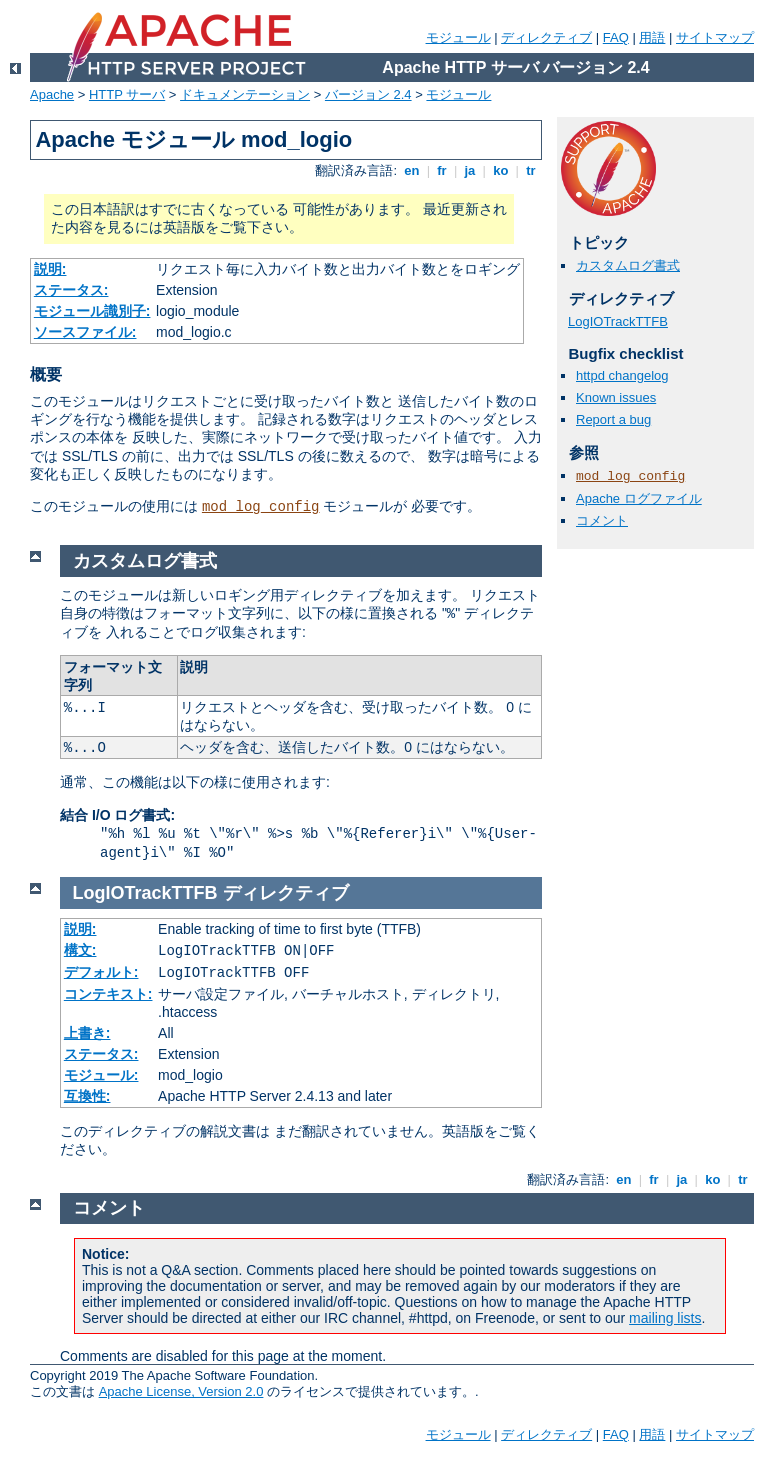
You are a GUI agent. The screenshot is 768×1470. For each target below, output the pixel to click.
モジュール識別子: (92, 311)
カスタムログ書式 (628, 265)
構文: (80, 950)
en (412, 170)
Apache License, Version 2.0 (181, 1391)
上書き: (87, 1033)
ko (501, 170)
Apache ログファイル (639, 498)
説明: (50, 269)
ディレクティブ (546, 37)
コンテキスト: (108, 994)
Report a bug (613, 419)
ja (470, 170)
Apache (52, 94)
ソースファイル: (85, 332)
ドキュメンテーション (245, 94)
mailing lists (665, 1318)
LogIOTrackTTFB (618, 321)
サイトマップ (715, 37)
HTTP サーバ (127, 94)
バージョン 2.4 (368, 94)
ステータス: (71, 290)
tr (531, 170)
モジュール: (101, 1075)
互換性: (87, 1096)
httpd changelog (622, 375)
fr (442, 170)
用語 (652, 37)
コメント (602, 520)
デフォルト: (101, 972)
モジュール (458, 37)
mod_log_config (261, 507)
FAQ (616, 37)
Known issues (616, 397)
